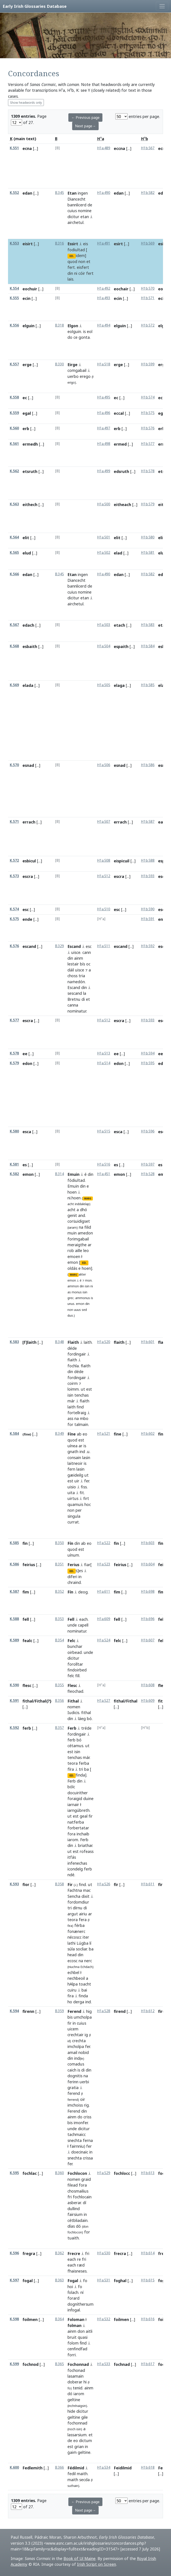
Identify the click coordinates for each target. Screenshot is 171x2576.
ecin (26, 298)
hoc (87, 1504)
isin (87, 1286)
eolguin (74, 331)
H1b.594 (148, 1053)
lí (90, 1943)
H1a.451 (103, 1174)
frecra (120, 2253)
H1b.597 (148, 1164)
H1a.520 (103, 1342)
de (90, 204)
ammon (73, 1286)
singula (73, 1516)
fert (71, 267)
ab (79, 1434)
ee (24, 1053)
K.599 (14, 2364)
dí (84, 2202)
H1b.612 (148, 2011)
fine (117, 1434)
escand (29, 946)
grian (79, 2446)
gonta (84, 337)
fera (83, 1919)
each (83, 1619)
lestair (73, 964)
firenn (28, 2011)
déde (72, 1348)
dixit (85, 1896)
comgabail (76, 370)
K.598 (14, 2319)
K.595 (14, 2173)
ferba (84, 1763)
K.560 (14, 428)
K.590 (14, 1685)
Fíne (71, 1434)
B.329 (59, 946)
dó (78, 2226)
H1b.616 (148, 2319)
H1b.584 (148, 646)
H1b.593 (148, 876)
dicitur (73, 216)
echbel (73, 1972)
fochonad (76, 2370)
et (88, 261)
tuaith (73, 2238)
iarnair (73, 1804)
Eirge (72, 364)
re (79, 2259)
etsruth (29, 471)
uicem (72, 2029)
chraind (74, 1582)
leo (86, 1250)
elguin (28, 325)
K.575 (14, 919)
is (84, 331)
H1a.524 (103, 1640)
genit (72, 1215)
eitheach (122, 504)
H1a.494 (103, 325)
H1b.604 (148, 1564)
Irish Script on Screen (96, 2564)
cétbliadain (77, 2220)
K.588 (14, 1619)
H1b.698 (148, 1591)
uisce (75, 952)
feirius (28, 1564)
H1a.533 (103, 2364)
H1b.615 (148, 2280)
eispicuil (121, 860)
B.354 (59, 1640)
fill (77, 1675)
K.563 (14, 504)
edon (27, 1063)
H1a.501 (103, 537)
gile (84, 2417)
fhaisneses (77, 2271)
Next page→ (85, 126)
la (84, 993)
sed (84, 1310)
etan (84, 216)
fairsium (75, 2214)
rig (86, 2105)
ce (75, 337)
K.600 (14, 2467)
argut (72, 1913)
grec (70, 1298)
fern (71, 1469)
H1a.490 (103, 192)
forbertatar (78, 1827)
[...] (35, 148)
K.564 (14, 537)
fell (25, 1619)
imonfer (81, 2122)
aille (78, 1250)
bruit (72, 2337)
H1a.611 (103, 1591)
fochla (73, 1365)
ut (83, 1389)
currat (73, 1522)
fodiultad (76, 249)
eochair (121, 288)
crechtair (75, 2034)
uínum (73, 1555)
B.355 (59, 1685)
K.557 (14, 364)
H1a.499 (103, 471)
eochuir (29, 288)
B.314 (59, 1174)
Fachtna (74, 1890)
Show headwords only (26, 102)
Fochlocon (77, 2173)
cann (86, 952)
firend (120, 2011)
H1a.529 (103, 2173)
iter (86, 1937)
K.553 (14, 243)
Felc (71, 1640)
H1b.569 (148, 243)
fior (25, 1884)
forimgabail (78, 1239)
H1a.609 (103, 1619)
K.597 (14, 2280)
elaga (119, 685)
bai (84, 1990)
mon (88, 1280)
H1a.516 (103, 1164)
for (70, 1424)
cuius (72, 210)
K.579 (14, 1063)
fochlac (29, 2173)
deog (83, 1592)
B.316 (59, 243)
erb (25, 428)
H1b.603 (148, 1543)
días (71, 2226)
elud (26, 553)
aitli (89, 2331)
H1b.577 (148, 443)
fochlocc (122, 2173)
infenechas (77, 1863)
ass (70, 1418)
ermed (120, 444)
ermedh (30, 444)
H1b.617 (148, 2364)
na (81, 1227)
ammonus (82, 1298)
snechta (74, 2140)
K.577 (14, 1020)
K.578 (14, 1053)
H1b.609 (148, 1700)
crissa (88, 2158)
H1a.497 (103, 428)
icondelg (75, 1869)
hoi (70, 2286)
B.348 (59, 1342)
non (81, 261)
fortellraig (76, 1412)
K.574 (14, 909)
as (69, 1292)
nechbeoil (76, 1978)
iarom (72, 1839)
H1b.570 (148, 288)
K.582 (14, 1174)
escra (27, 876)
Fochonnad (78, 2364)
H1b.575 (148, 413)
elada (27, 685)
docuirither (77, 1792)
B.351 (59, 1564)
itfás (71, 1857)
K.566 (14, 574)
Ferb (71, 1728)
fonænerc (76, 1931)
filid (87, 1227)
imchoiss (75, 2105)
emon (28, 1174)
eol (89, 331)
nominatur (76, 1011)
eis (85, 243)
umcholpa (83, 2017)
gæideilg (75, 1475)
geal (84, 1816)
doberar (74, 2382)
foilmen (30, 2319)
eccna (119, 148)
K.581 (14, 1164)
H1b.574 (148, 397)
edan (27, 193)
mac (87, 1890)
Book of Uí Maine (79, 2558)
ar (90, 1244)
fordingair (76, 1354)
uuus (77, 1310)
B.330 (59, 364)
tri (81, 1769)
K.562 (14, 471)
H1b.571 (148, 298)
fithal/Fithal (125, 1701)
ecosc (72, 1960)
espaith (121, 646)
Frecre (73, 2253)
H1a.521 (103, 1433)
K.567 (14, 624)
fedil (71, 2473)
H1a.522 (103, 1543)
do (69, 337)
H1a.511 (103, 946)
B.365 (59, 2364)
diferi (72, 1576)
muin (72, 1233)
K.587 (14, 1591)
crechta (79, 2040)
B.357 (59, 1727)
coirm (72, 1383)
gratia (73, 2087)
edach (28, 625)
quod (72, 261)
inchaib (83, 1833)
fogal (27, 2280)
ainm (78, 958)
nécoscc (74, 1937)
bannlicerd (76, 204)
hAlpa (72, 1984)
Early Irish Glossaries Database (35, 6)
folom (73, 2343)
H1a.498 (103, 443)
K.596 (14, 2253)
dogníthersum (80, 2304)
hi (85, 2382)
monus (77, 1292)
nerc (88, 1960)
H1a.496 (103, 413)
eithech (29, 504)
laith (88, 1342)
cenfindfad (77, 2348)
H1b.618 (148, 2467)
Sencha (73, 1896)
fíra (70, 1769)
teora (72, 1763)
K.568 (14, 646)
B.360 (59, 2173)
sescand (74, 993)
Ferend (74, 2011)
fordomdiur (78, 1902)
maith (82, 2473)
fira (70, 1995)
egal (26, 413)
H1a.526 (103, 1884)
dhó (83, 1209)
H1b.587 (148, 821)
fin (25, 1543)
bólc (71, 1786)
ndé (70, 1874)
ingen (83, 193)
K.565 (14, 552)
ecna (27, 148)
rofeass (87, 1851)
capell (83, 1625)
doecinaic (79, 2152)
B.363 (59, 2280)
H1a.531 (103, 2280)
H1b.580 (148, 537)
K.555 (14, 298)
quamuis (75, 1504)
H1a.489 (103, 148)
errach (28, 822)
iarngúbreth (78, 1810)
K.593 (14, 1884)
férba (79, 1925)
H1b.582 (148, 192)
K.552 (14, 192)
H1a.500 (103, 504)
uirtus (72, 1498)
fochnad (122, 2364)
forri (71, 2354)
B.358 (59, 1884)
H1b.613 (148, 2173)
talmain (81, 1424)
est (89, 1389)
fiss (84, 1486)
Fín (70, 1543)
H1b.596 (148, 1131)
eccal (119, 413)
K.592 (14, 1727)
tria (82, 975)
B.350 (59, 1543)
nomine (85, 210)
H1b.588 (148, 860)
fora (71, 1833)
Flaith (73, 1342)
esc (25, 909)
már (71, 1401)
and (81, 1215)
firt (86, 1498)
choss (72, 975)
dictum (85, 2440)
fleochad (75, 1691)
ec (24, 397)
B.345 (59, 192)
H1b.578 (148, 471)
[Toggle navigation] (162, 6)
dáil (70, 970)
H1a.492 (103, 288)
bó (89, 1718)
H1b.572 (148, 325)
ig (86, 2034)
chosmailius (77, 2191)
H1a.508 (103, 860)
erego (85, 376)
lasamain (75, 2376)
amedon (85, 1233)
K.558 (14, 397)
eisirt (27, 243)
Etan (72, 193)
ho (69, 2001)
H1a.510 (103, 909)
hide (71, 2411)
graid (86, 2179)
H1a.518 (103, 364)
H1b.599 (148, 364)
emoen (73, 1256)
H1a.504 (103, 646)
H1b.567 (148, 148)
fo (85, 2280)
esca (26, 1131)
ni (75, 273)
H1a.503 (103, 624)
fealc (27, 1640)
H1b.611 (148, 1884)
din (70, 273)
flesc (26, 1685)
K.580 (14, 1131)
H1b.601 (148, 1342)
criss (87, 2116)
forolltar (75, 1664)
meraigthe (77, 1244)
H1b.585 (148, 685)
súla (71, 1949)
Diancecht (76, 199)
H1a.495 (103, 397)
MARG (87, 1198)
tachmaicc (76, 2134)
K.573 (14, 876)
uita (71, 1492)
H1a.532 (103, 2319)
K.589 (14, 1640)
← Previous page (85, 117)
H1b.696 (148, 1619)
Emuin (73, 1174)
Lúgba (82, 1943)
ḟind (83, 2343)
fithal (86, 1712)
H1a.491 (103, 243)
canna (72, 1005)
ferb (26, 1728)
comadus (75, 2064)
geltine (73, 2399)
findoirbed (77, 1670)
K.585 (14, 1543)
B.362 (59, 2253)
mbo (84, 1418)
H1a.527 (103, 1700)
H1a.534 (103, 2467)
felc (70, 1675)
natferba (75, 1822)
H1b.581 (148, 552)
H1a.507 (103, 821)
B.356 (59, 1700)
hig (89, 2011)
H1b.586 (148, 765)
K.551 (14, 148)
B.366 (59, 2467)
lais (70, 279)
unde (72, 1625)
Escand (74, 946)
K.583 (14, 1342)
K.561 (14, 443)
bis (70, 2017)
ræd (81, 2265)
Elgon (72, 325)
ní (81, 2292)
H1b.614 (148, 2253)
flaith (72, 1359)
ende (27, 919)
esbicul (29, 860)
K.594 (14, 2011)
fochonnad (77, 2423)
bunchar (74, 1646)
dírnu (77, 1907)
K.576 (14, 946)
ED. (71, 256)
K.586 (14, 1564)
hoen (72, 1192)
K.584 (14, 1433)
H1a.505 (103, 685)
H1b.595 (148, 1063)
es (24, 1164)
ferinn (72, 2081)
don (81, 2331)
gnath (72, 1451)
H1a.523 (103, 1564)
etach (119, 625)
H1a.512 (103, 876)
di (83, 999)
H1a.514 (103, 1063)
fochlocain (82, 2196)
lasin (86, 1457)
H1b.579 (148, 504)
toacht (85, 1984)
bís (82, 964)
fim (25, 1592)
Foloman (75, 2319)
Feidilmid (123, 2467)
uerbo (73, 376)
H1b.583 (148, 624)
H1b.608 (148, 1685)
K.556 (14, 325)
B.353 (59, 1619)
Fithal (73, 1701)
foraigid (74, 1798)
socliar (81, 1949)
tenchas (81, 1395)
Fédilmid (75, 2467)
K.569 (14, 685)
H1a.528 (103, 2011)
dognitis (74, 2075)
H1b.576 (148, 428)
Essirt (72, 243)
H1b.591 (148, 919)
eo (85, 1434)
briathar (85, 1845)
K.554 (14, 288)
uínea (72, 1445)
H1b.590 (148, 909)
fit (82, 1492)
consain (74, 1457)
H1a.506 (103, 765)
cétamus (75, 1745)
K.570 (14, 765)
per (78, 1510)
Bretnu (73, 999)
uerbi (84, 2081)
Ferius (73, 1564)
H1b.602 (148, 1433)
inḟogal (73, 2310)
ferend (73, 2093)
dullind (73, 2208)
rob (70, 1250)
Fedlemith (32, 2467)
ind (82, 1451)
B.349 (59, 1433)
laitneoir (75, 1463)
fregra (28, 2253)
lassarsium (77, 2434)
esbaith (29, 646)
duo (70, 1315)
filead (72, 2185)
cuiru (72, 1990)
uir (76, 1480)
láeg (82, 1718)
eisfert (83, 267)
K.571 (14, 821)
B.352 (59, 1591)
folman (74, 2325)
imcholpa (75, 2046)
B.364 (59, 2319)
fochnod (30, 2364)
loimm (73, 1389)
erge (27, 364)
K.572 (14, 860)
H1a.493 (103, 298)
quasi (83, 2337)
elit (25, 537)
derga (78, 2001)
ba (86, 1769)
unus (70, 1304)
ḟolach (72, 2292)
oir (82, 2099)
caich (71, 2070)
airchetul (75, 222)
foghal (120, 2280)
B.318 (59, 325)
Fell (70, 1619)
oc (88, 964)
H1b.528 (148, 1174)
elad (118, 553)
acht (71, 1209)
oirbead (74, 1652)
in (79, 1576)
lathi (71, 1943)
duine (88, 1798)
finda (83, 1995)
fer (86, 1480)
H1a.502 (103, 552)
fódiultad (76, 1180)
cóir (81, 273)
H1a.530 (103, 2253)
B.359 (59, 2011)
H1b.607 (148, 1640)
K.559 (14, 413)
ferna (88, 2140)
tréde (86, 1728)
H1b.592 (148, 946)
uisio (71, 1486)
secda (84, 2479)
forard (73, 2298)
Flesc (72, 1685)
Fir (70, 1884)
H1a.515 (103, 1131)
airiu (83, 1913)
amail (72, 2052)
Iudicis (73, 1712)
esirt (118, 243)
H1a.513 (103, 1053)
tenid (77, 2388)
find (80, 1407)
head (72, 1954)
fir (91, 1816)
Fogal (72, 2280)
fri (69, 2196)
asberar (74, 2202)
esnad (28, 765)
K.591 (14, 1700)
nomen (73, 1706)
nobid (83, 2052)
